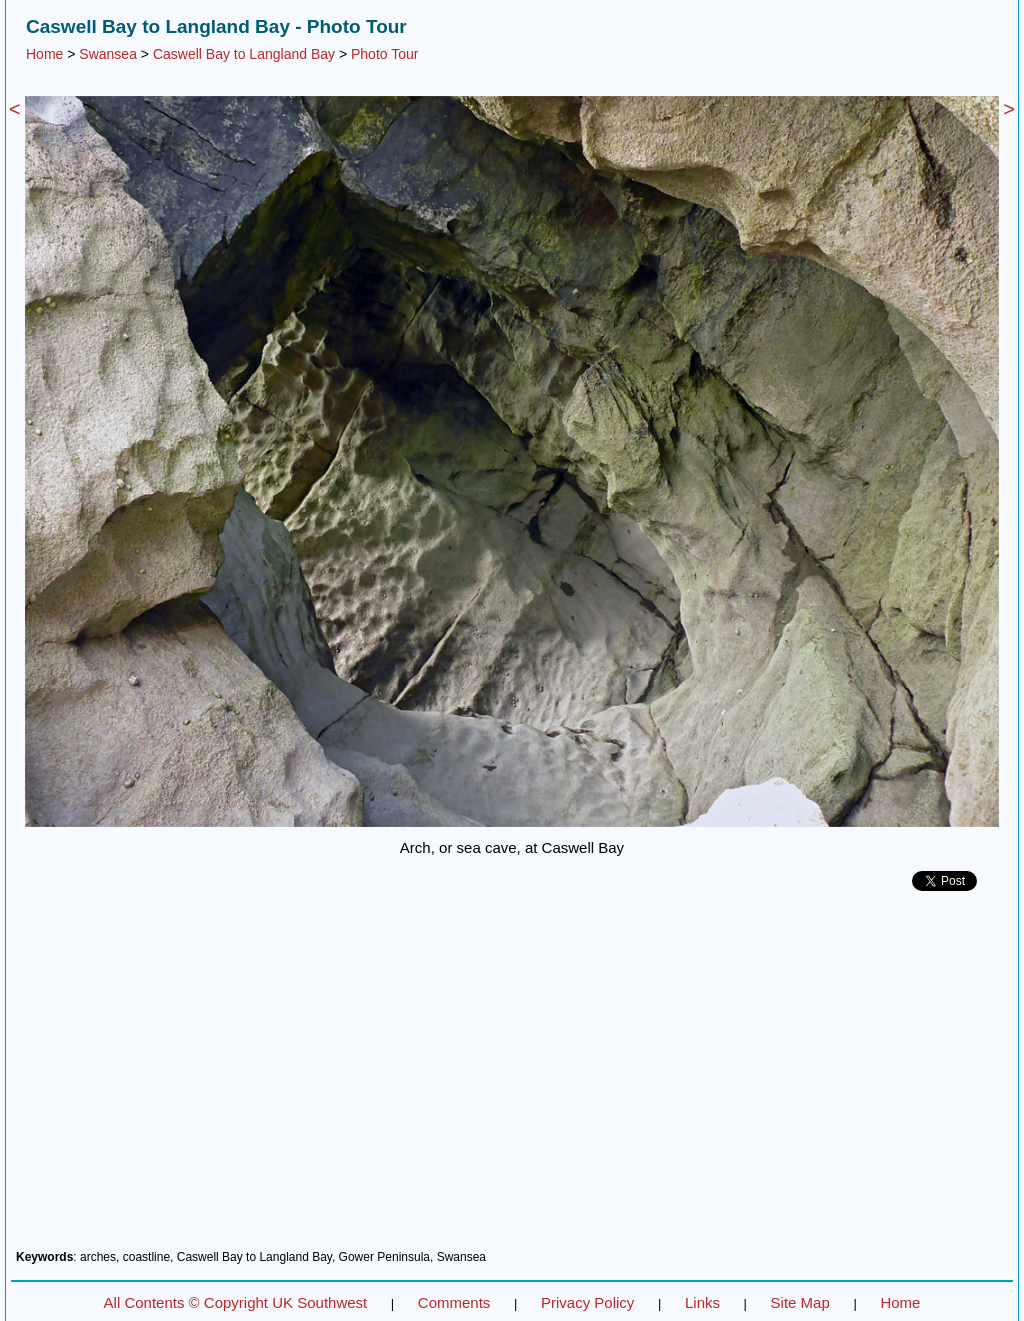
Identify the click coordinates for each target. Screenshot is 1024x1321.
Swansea (108, 54)
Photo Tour (384, 54)
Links (702, 1302)
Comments (454, 1302)
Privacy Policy (587, 1302)
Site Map (800, 1302)
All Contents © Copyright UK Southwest (236, 1302)
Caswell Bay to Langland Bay (244, 54)
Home (44, 54)
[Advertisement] (512, 1078)
